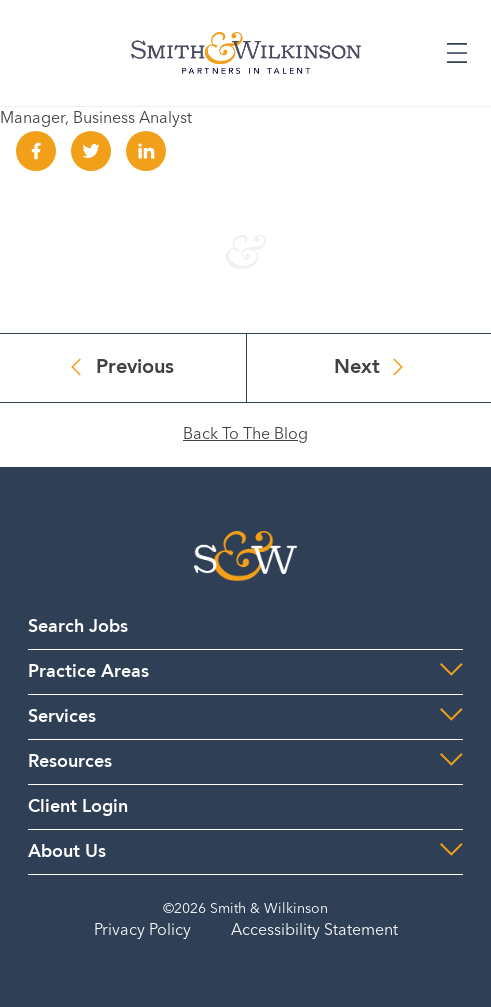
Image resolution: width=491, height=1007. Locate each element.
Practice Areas (88, 672)
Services (62, 717)
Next (357, 368)
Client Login (78, 807)
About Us (67, 852)
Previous (135, 368)
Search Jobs (78, 627)
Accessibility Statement (314, 931)
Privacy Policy (142, 931)
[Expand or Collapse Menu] (457, 53)
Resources (70, 762)
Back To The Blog (245, 435)
